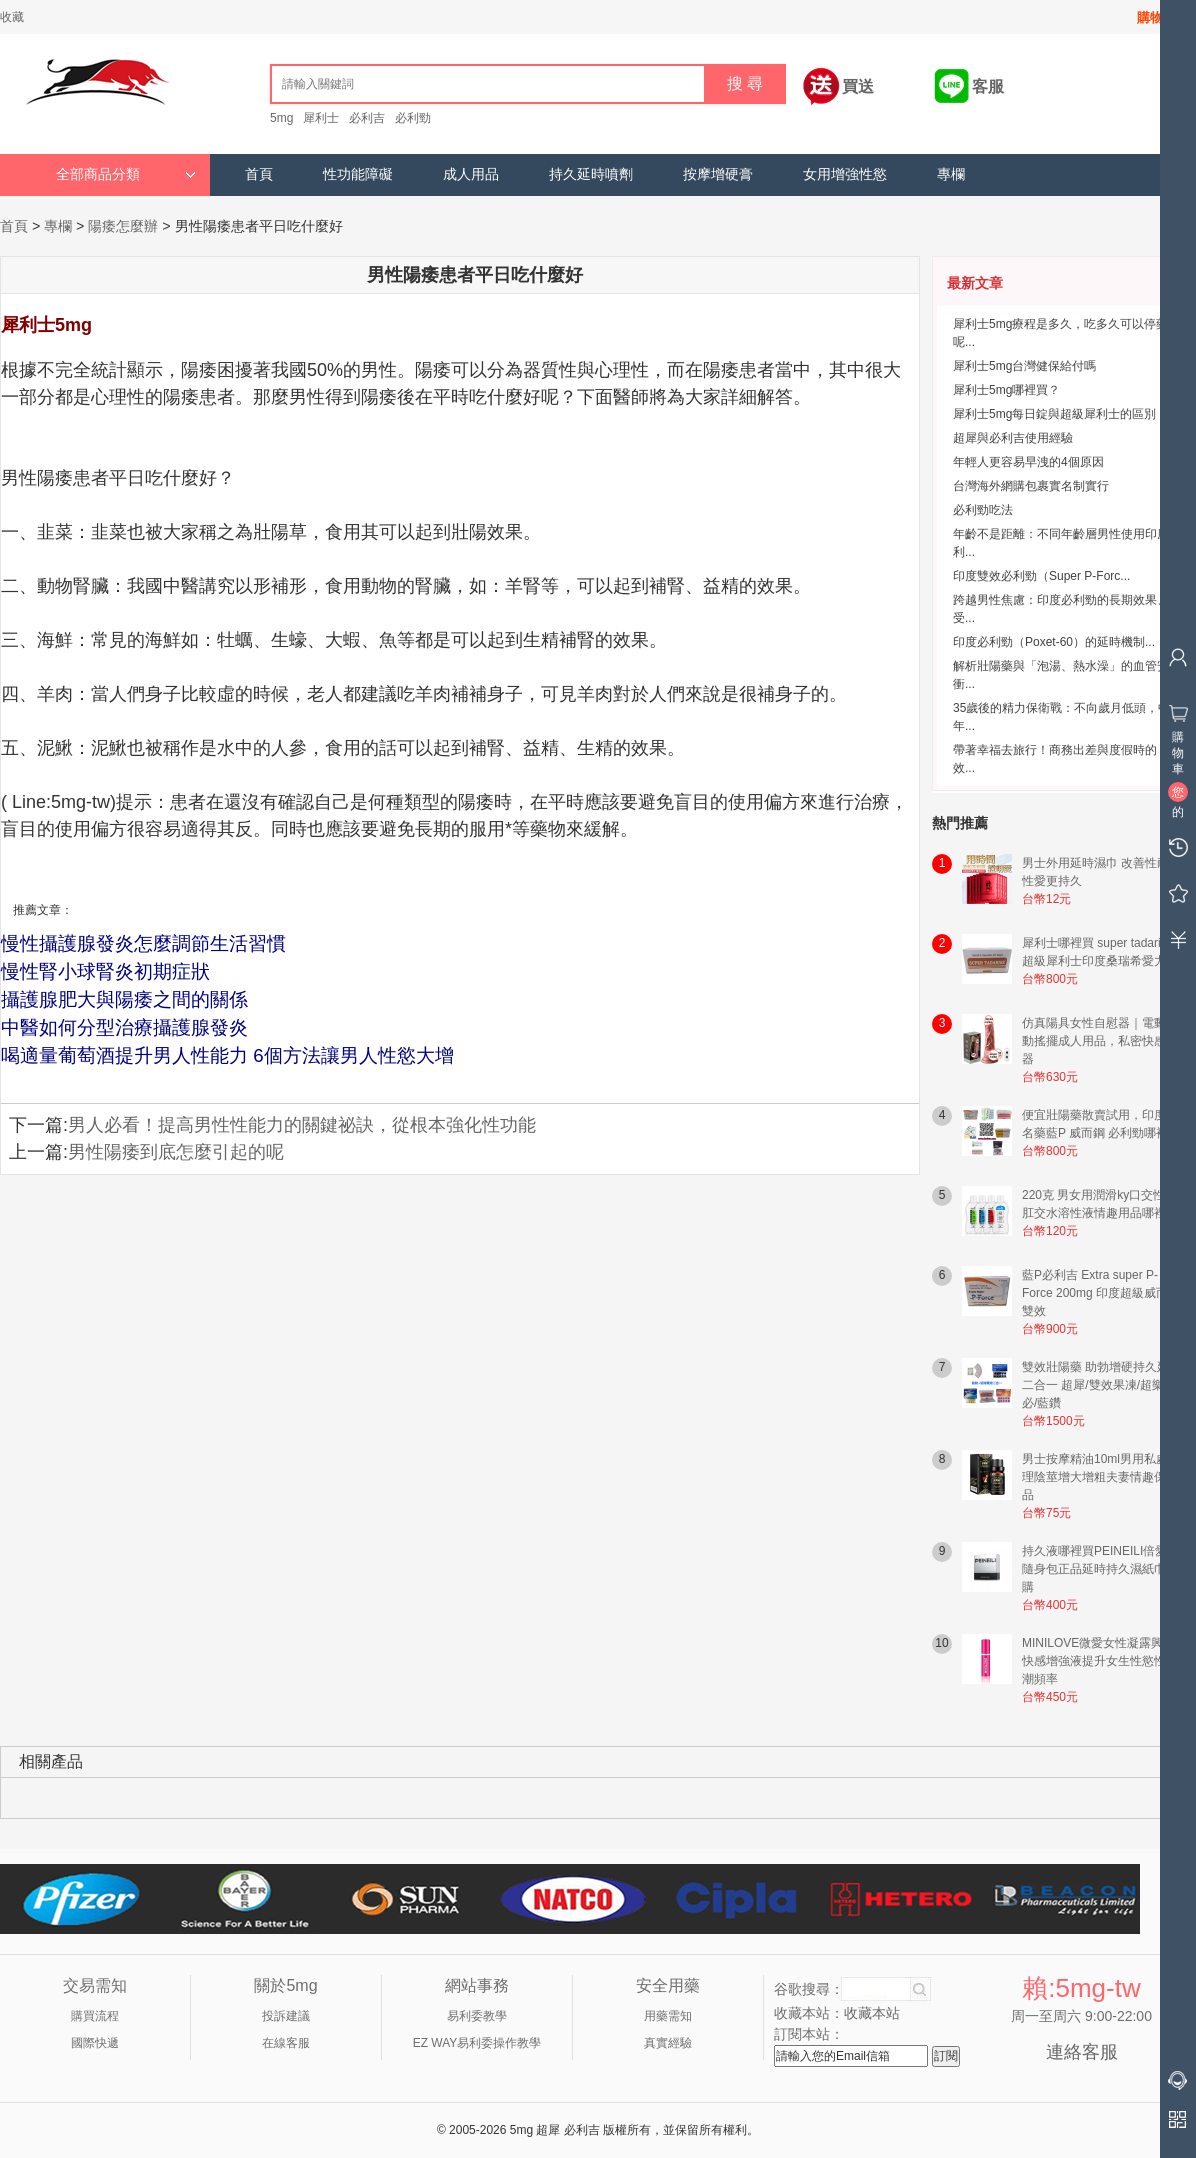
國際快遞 (95, 2043)
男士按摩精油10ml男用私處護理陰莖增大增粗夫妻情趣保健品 (1101, 1477)
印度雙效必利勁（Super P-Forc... (1041, 576)
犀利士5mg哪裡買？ (1006, 390)
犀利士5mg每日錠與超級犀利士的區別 (1054, 414)
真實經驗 (668, 2043)
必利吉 (367, 118)
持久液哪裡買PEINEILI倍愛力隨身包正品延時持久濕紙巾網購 (1100, 1569)
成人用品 (471, 174)
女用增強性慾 (845, 174)
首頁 (259, 174)
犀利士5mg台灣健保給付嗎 (1024, 366)
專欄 (951, 174)
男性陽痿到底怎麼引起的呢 (176, 1152)
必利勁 (413, 118)
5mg (281, 118)
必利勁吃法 (983, 510)
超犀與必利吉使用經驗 (1013, 438)
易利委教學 (477, 2016)
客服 (988, 86)
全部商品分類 (126, 174)
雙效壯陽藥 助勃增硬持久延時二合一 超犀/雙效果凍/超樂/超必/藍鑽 (1101, 1385)
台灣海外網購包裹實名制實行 (1031, 486)
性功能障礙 (358, 174)
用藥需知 (668, 2016)
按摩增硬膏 (718, 174)
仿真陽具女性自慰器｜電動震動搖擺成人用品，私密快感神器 (1100, 1041)
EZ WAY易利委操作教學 (477, 2043)
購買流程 (95, 2016)
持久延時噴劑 (591, 174)
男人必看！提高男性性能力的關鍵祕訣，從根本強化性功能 (302, 1125)
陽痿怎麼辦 (123, 226)
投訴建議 (286, 2016)
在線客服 (286, 2043)
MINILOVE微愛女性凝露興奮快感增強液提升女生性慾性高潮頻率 (1100, 1661)
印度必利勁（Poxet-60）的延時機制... (1054, 642)
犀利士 (321, 118)
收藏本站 (872, 2013)
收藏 (12, 17)
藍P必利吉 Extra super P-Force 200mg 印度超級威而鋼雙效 (1101, 1293)
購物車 (1156, 17)
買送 (858, 86)
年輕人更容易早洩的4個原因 (1028, 462)
